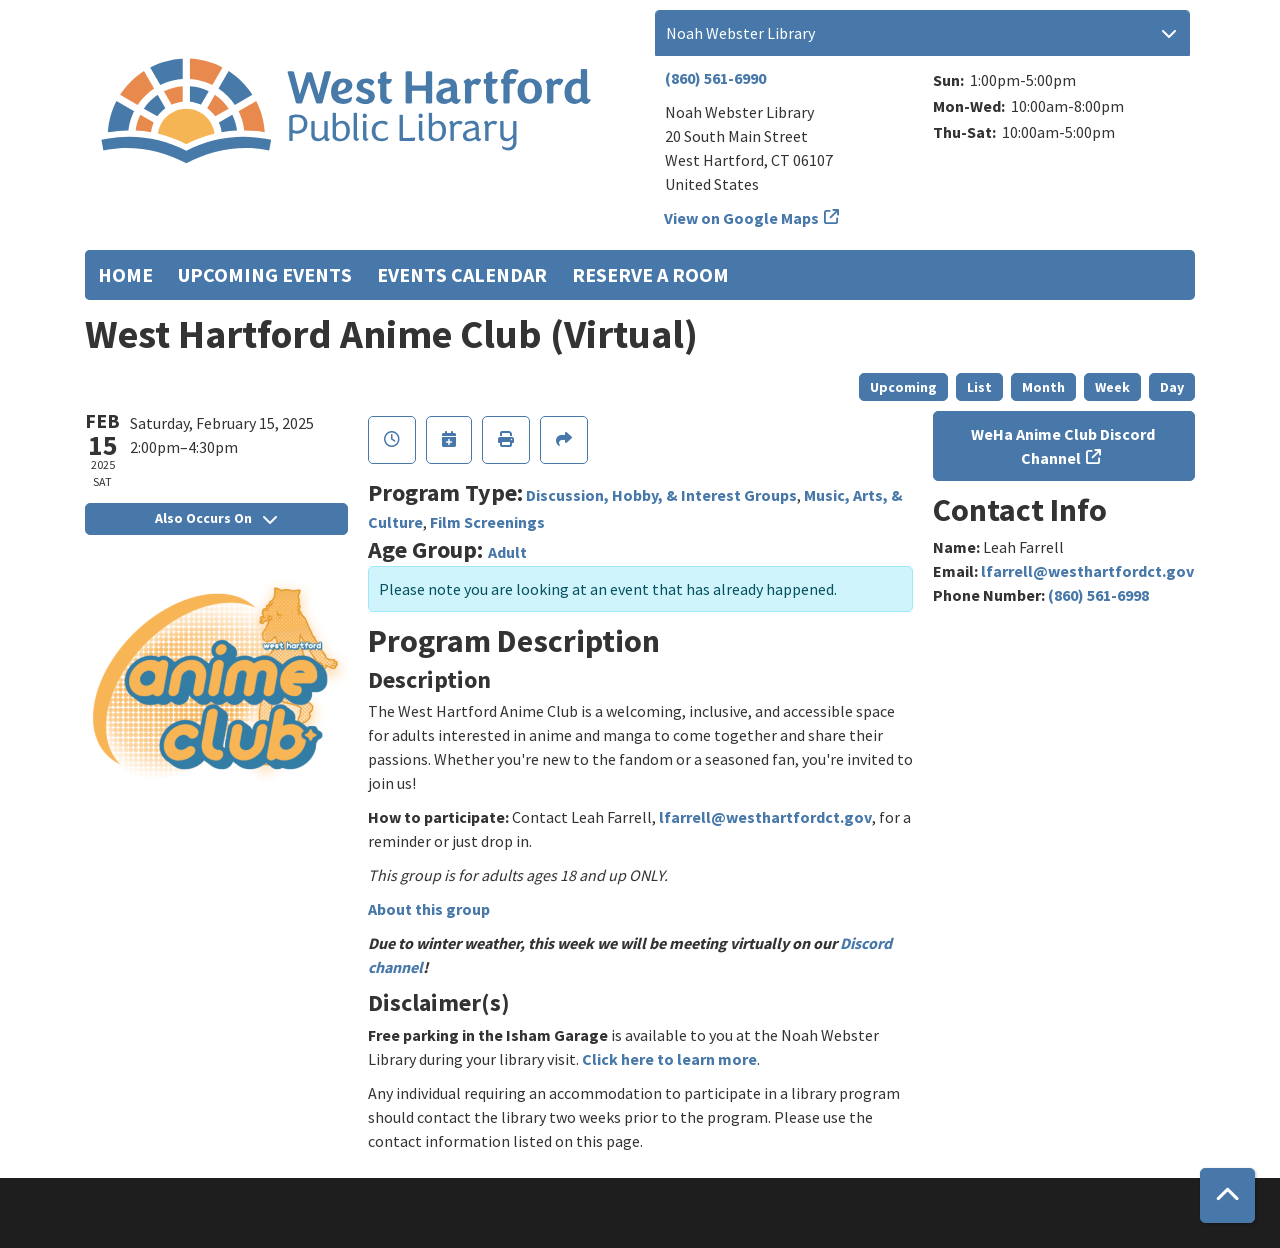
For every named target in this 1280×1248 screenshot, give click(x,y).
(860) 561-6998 (1098, 595)
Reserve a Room (650, 274)
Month (1043, 387)
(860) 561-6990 (715, 78)
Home (125, 274)
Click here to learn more (669, 1059)
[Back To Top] (1227, 1195)
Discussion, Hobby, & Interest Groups (661, 495)
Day (1172, 387)
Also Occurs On (216, 518)
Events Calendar (462, 274)
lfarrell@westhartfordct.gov (765, 817)
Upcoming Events (265, 274)
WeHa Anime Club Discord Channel (1063, 446)
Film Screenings (487, 522)
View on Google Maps (742, 218)
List (979, 387)
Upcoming (903, 387)
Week (1112, 387)
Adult (507, 552)
